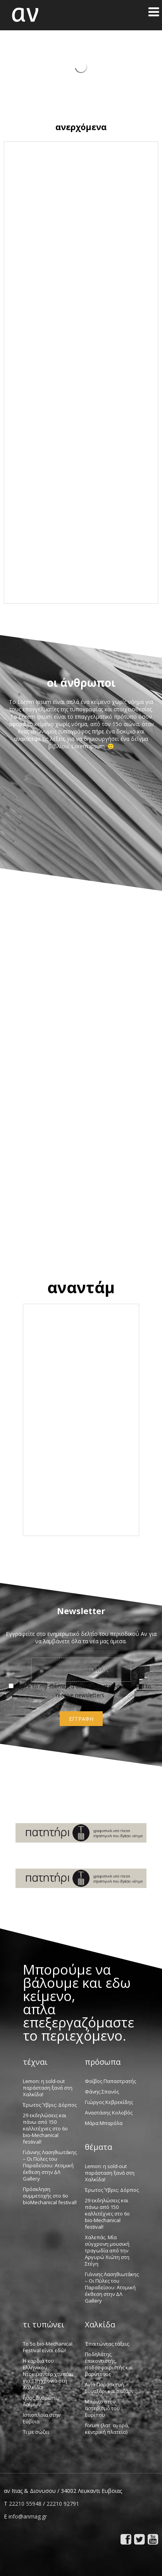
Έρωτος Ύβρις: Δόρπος (50, 2104)
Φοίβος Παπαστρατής (110, 2081)
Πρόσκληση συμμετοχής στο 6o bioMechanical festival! (50, 2196)
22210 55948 (25, 2503)
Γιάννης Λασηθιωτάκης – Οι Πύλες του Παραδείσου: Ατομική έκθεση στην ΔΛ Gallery (50, 2165)
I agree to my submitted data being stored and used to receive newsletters (80, 1690)
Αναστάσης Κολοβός (109, 2112)
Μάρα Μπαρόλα (103, 2123)
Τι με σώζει (36, 2431)
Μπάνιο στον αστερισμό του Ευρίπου (102, 2408)
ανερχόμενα (81, 126)
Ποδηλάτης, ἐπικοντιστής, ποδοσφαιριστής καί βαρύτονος (109, 2364)
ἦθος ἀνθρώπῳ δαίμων (41, 2401)
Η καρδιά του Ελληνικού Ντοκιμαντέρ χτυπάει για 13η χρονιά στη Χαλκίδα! (48, 2374)
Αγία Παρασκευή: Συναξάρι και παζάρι (109, 2388)
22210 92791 (63, 2503)
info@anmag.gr (28, 2516)
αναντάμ (81, 1287)
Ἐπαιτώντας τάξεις (107, 2343)
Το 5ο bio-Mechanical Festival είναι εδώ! (47, 2347)
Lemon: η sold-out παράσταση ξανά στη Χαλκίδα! (47, 2088)
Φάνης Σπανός (102, 2091)
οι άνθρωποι (81, 682)
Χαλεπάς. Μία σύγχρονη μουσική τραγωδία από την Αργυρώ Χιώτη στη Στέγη (107, 2250)
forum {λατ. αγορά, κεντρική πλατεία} (107, 2428)
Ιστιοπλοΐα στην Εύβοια (41, 2418)
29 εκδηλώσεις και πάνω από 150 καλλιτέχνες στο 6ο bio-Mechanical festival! (45, 2128)
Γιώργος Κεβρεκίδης (109, 2102)
